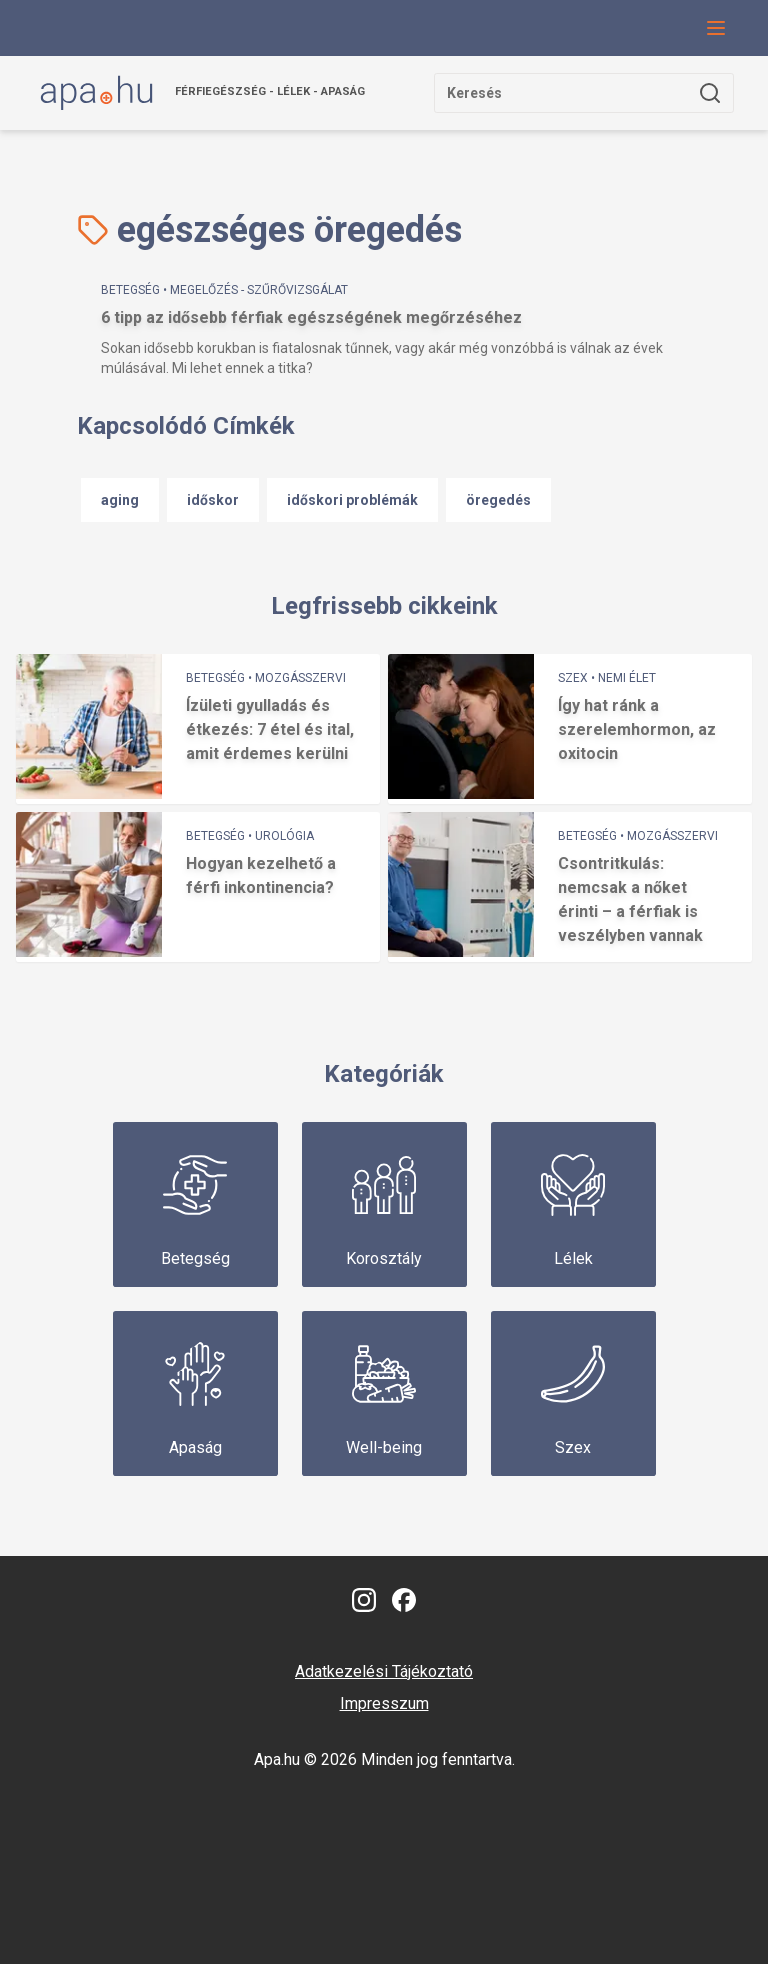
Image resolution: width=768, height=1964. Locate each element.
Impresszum (384, 1703)
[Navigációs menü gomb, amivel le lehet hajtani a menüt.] (716, 28)
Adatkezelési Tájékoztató (384, 1671)
